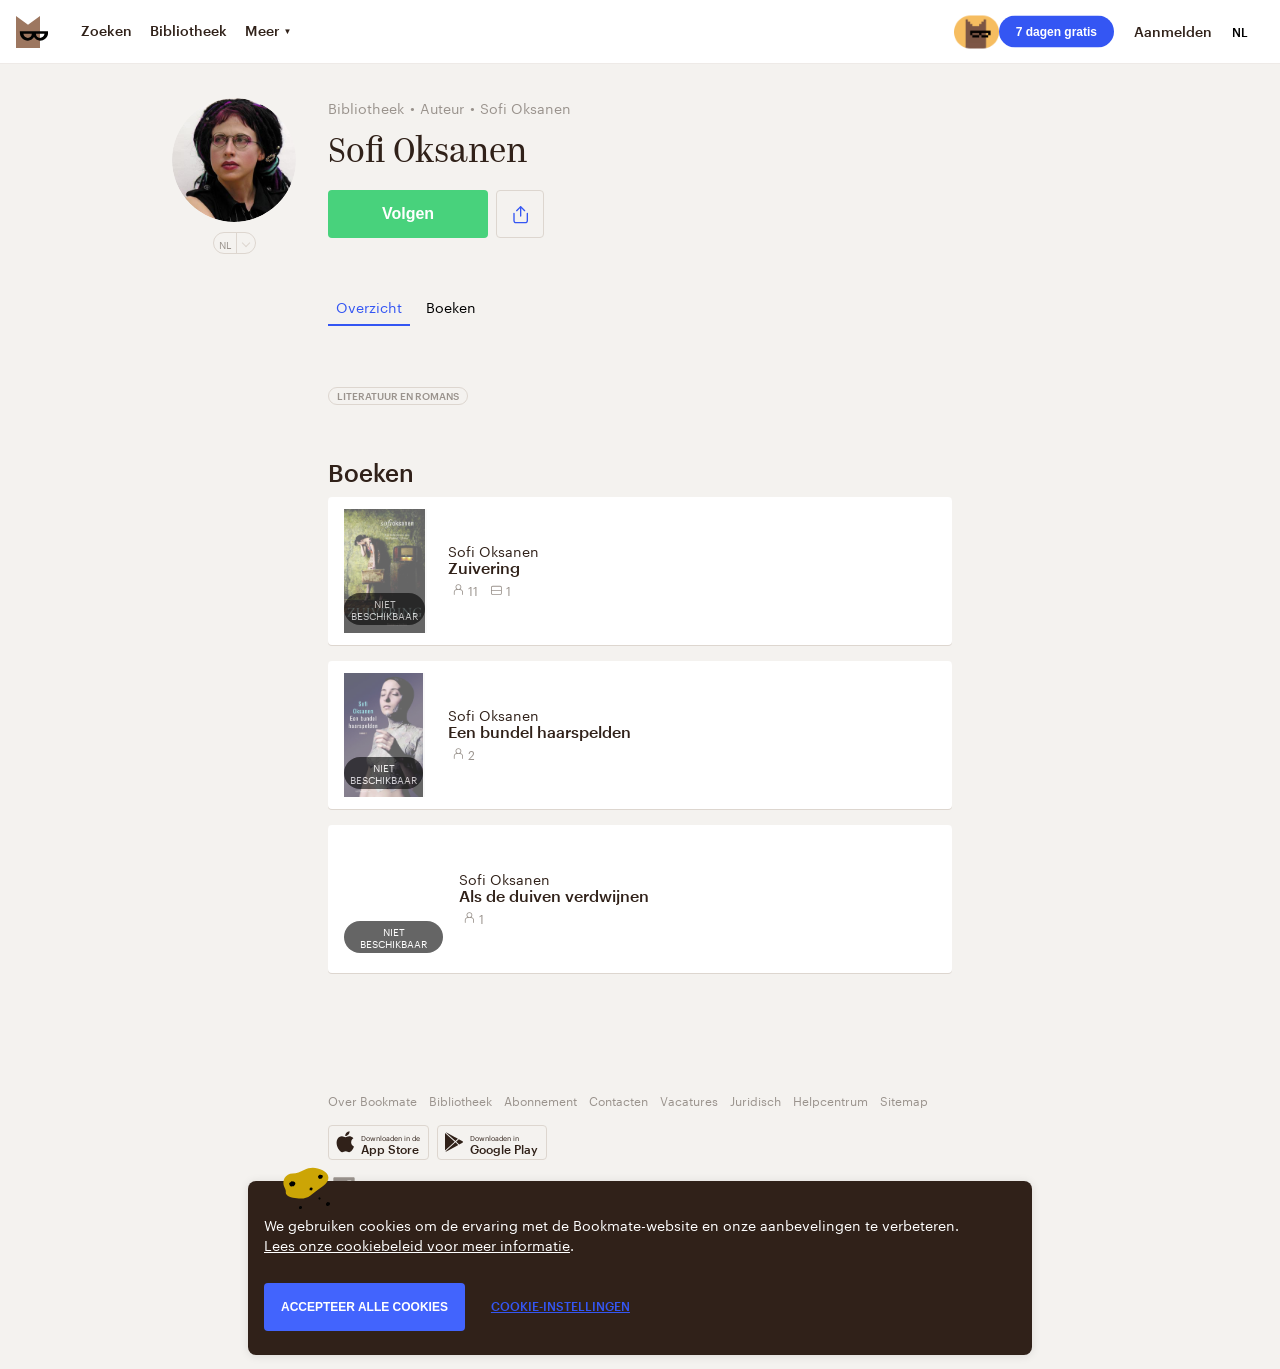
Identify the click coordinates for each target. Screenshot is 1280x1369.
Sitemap (904, 1099)
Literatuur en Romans (398, 396)
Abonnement (540, 1099)
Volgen (408, 213)
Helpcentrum (830, 1099)
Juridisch (755, 1099)
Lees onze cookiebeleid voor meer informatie (417, 1244)
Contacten (618, 1099)
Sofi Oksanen (493, 550)
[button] (520, 214)
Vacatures (689, 1099)
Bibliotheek (460, 1099)
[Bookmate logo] (32, 32)
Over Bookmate (372, 1099)
